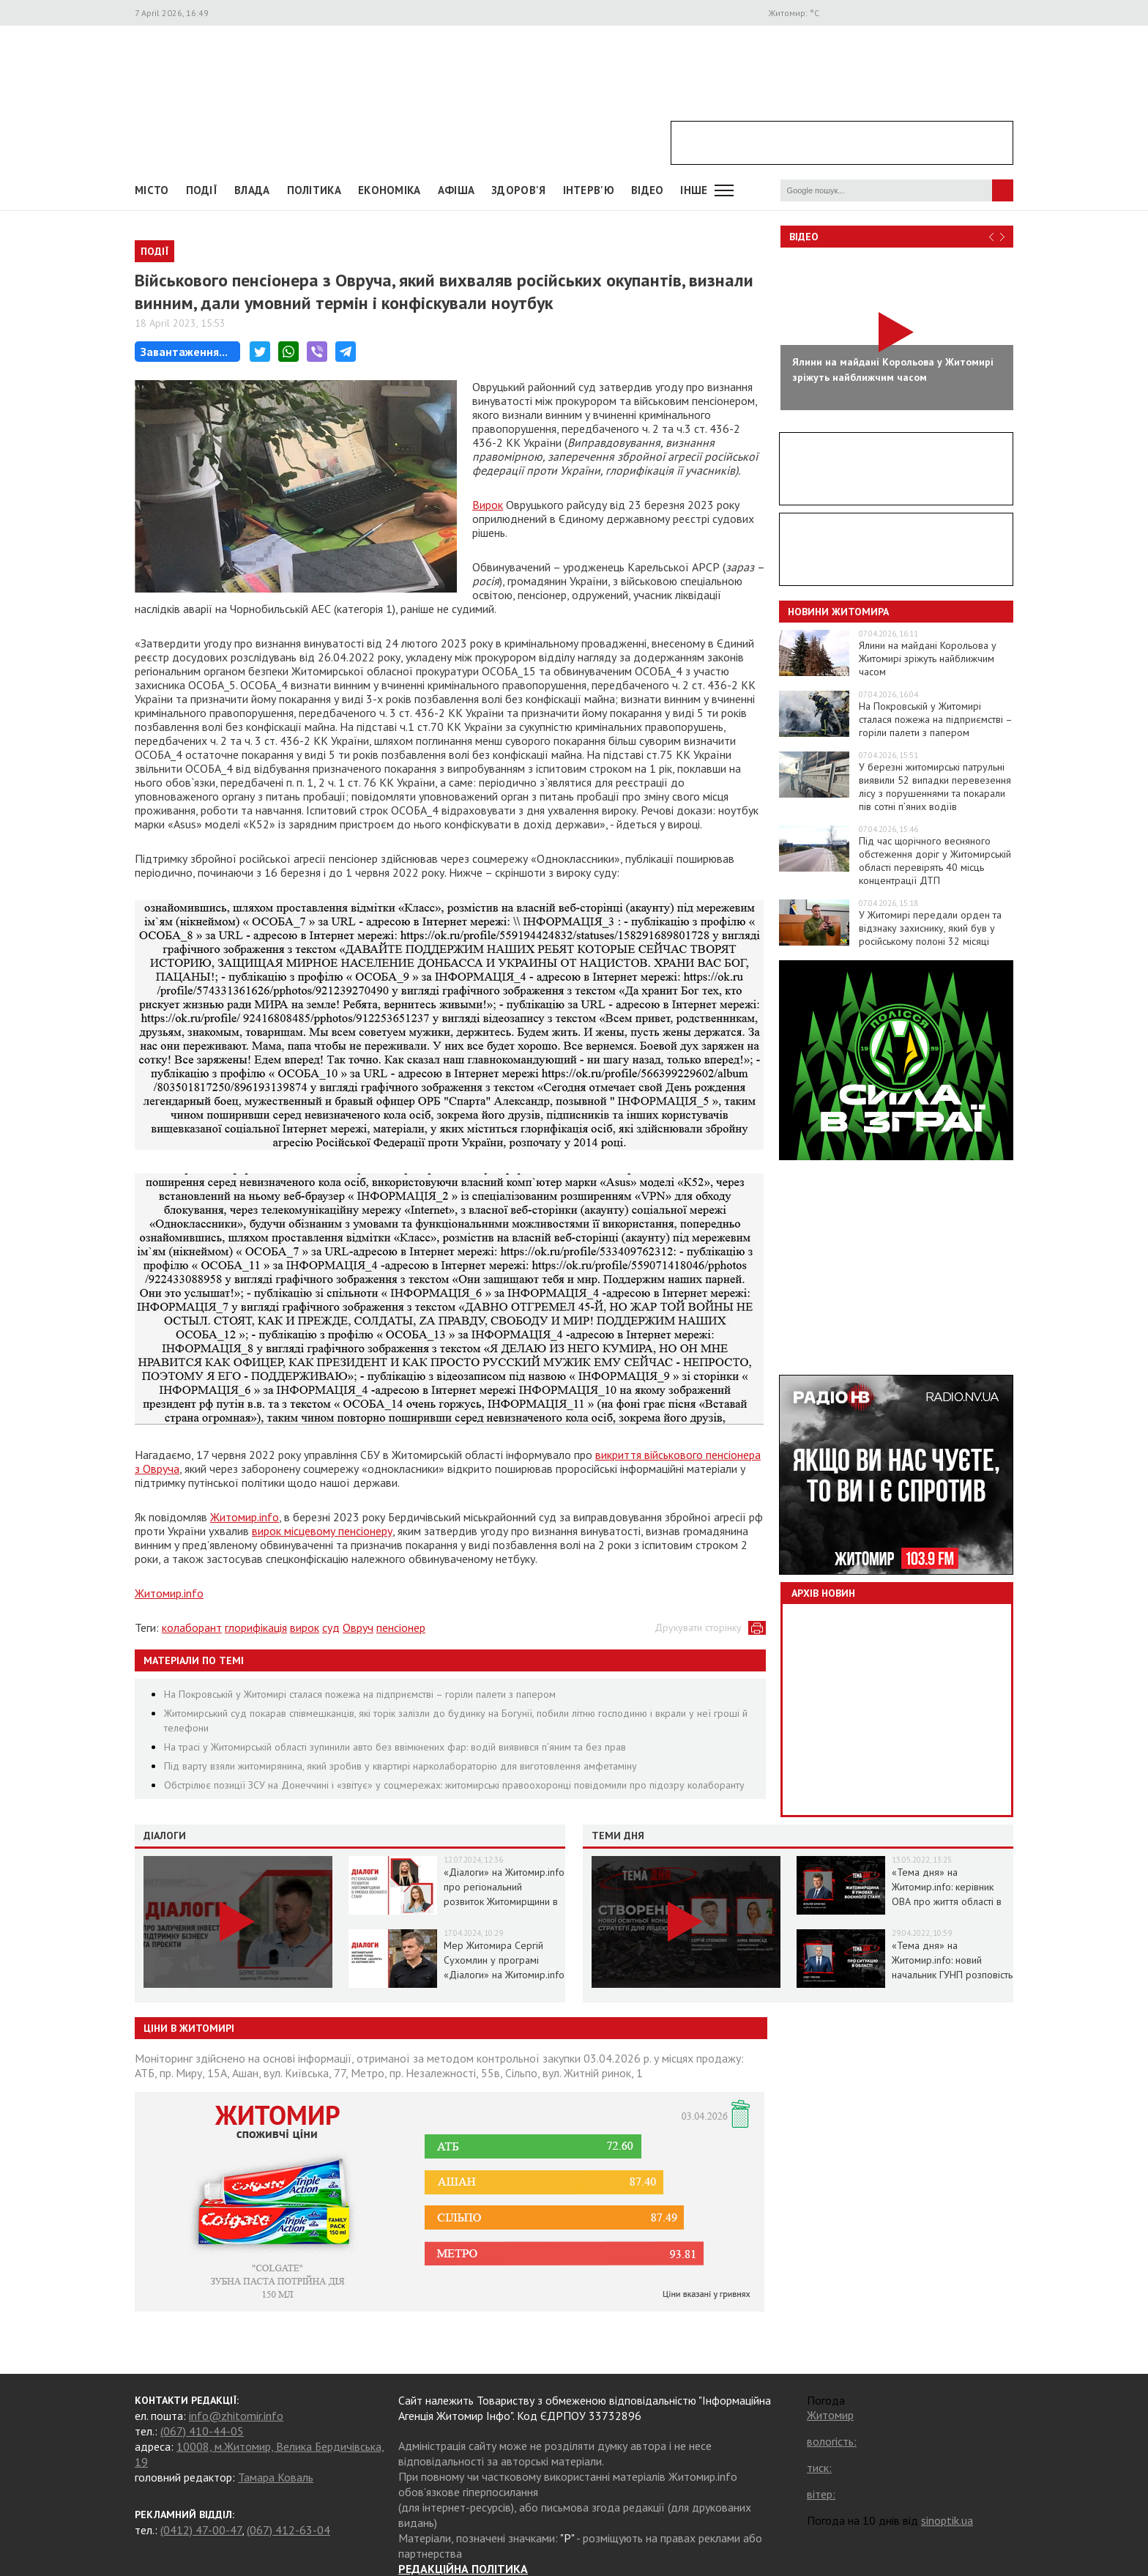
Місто (152, 190)
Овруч (358, 1627)
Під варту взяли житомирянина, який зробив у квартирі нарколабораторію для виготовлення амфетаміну (400, 1766)
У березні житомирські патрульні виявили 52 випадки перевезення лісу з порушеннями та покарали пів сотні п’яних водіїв (935, 786)
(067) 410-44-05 (202, 2431)
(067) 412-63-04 (288, 2530)
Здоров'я (518, 190)
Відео (804, 236)
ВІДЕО (647, 190)
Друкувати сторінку (698, 1627)
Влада (252, 190)
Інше (693, 190)
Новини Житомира (838, 611)
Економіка (389, 190)
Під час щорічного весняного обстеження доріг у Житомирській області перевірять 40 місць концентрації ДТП (935, 860)
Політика (314, 190)
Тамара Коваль (275, 2477)
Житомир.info (244, 1517)
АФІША (456, 190)
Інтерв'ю (588, 190)
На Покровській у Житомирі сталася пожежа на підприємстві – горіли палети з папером (360, 1694)
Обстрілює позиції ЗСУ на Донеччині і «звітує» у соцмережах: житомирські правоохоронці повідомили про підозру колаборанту (454, 1785)
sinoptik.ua (947, 2520)
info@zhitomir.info (236, 2415)
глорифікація (256, 1627)
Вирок (487, 504)
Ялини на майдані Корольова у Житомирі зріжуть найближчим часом (927, 658)
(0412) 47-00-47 (201, 2530)
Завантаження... (184, 351)
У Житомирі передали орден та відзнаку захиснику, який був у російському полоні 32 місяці (930, 928)
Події (202, 190)
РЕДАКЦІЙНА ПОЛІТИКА (463, 2568)
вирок (304, 1627)
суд (331, 1627)
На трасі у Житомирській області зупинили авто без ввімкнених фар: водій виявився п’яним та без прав (395, 1746)
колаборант (192, 1627)
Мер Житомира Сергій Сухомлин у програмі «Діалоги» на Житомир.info (504, 1960)
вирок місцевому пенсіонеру (322, 1530)
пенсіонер (400, 1627)
